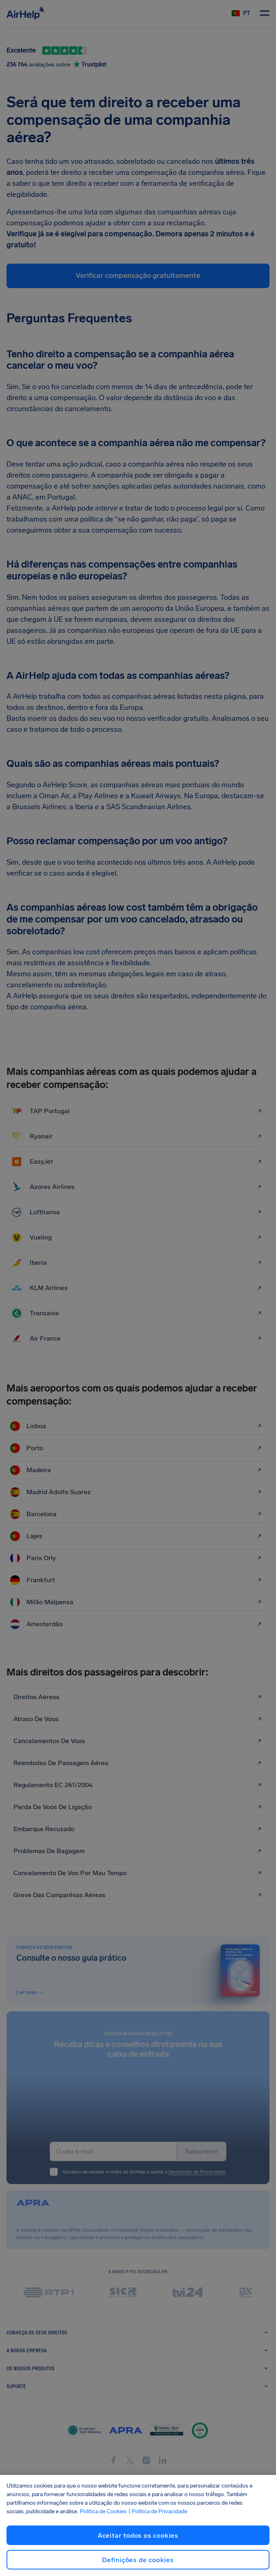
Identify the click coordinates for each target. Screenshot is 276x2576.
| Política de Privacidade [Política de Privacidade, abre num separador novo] (157, 2511)
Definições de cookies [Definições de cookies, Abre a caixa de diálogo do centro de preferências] (138, 2560)
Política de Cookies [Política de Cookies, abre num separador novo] (103, 2511)
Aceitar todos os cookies (138, 2535)
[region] (138, 2525)
